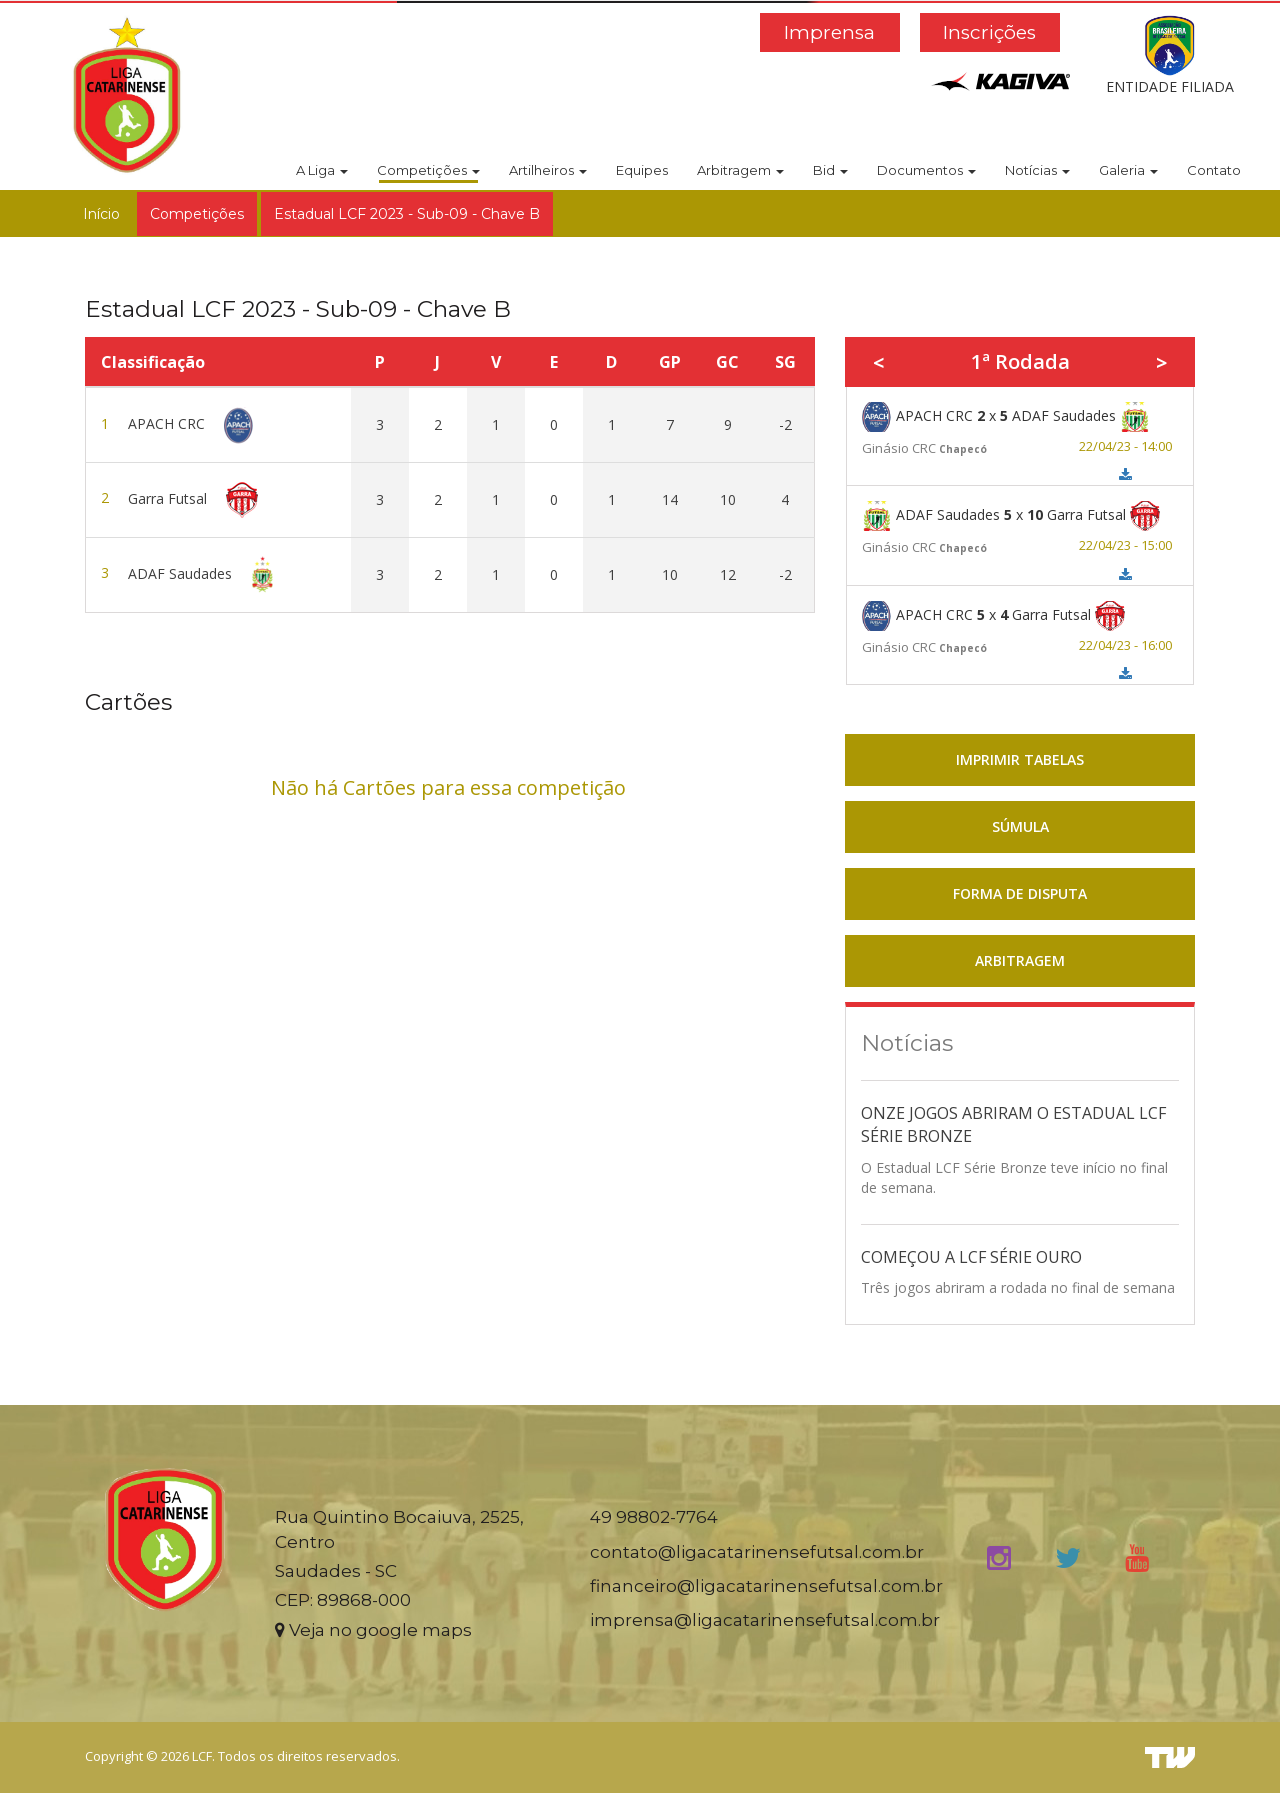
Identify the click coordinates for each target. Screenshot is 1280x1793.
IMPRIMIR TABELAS (1020, 759)
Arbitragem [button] (740, 170)
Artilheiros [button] (548, 170)
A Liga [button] (322, 170)
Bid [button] (830, 170)
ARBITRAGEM (1020, 960)
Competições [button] (428, 170)
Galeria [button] (1128, 170)
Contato (1214, 170)
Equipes (642, 170)
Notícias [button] (1037, 170)
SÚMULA (1020, 826)
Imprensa (829, 32)
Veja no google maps (373, 1630)
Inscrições (989, 32)
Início (101, 214)
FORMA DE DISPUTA (1020, 893)
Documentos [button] (926, 170)
